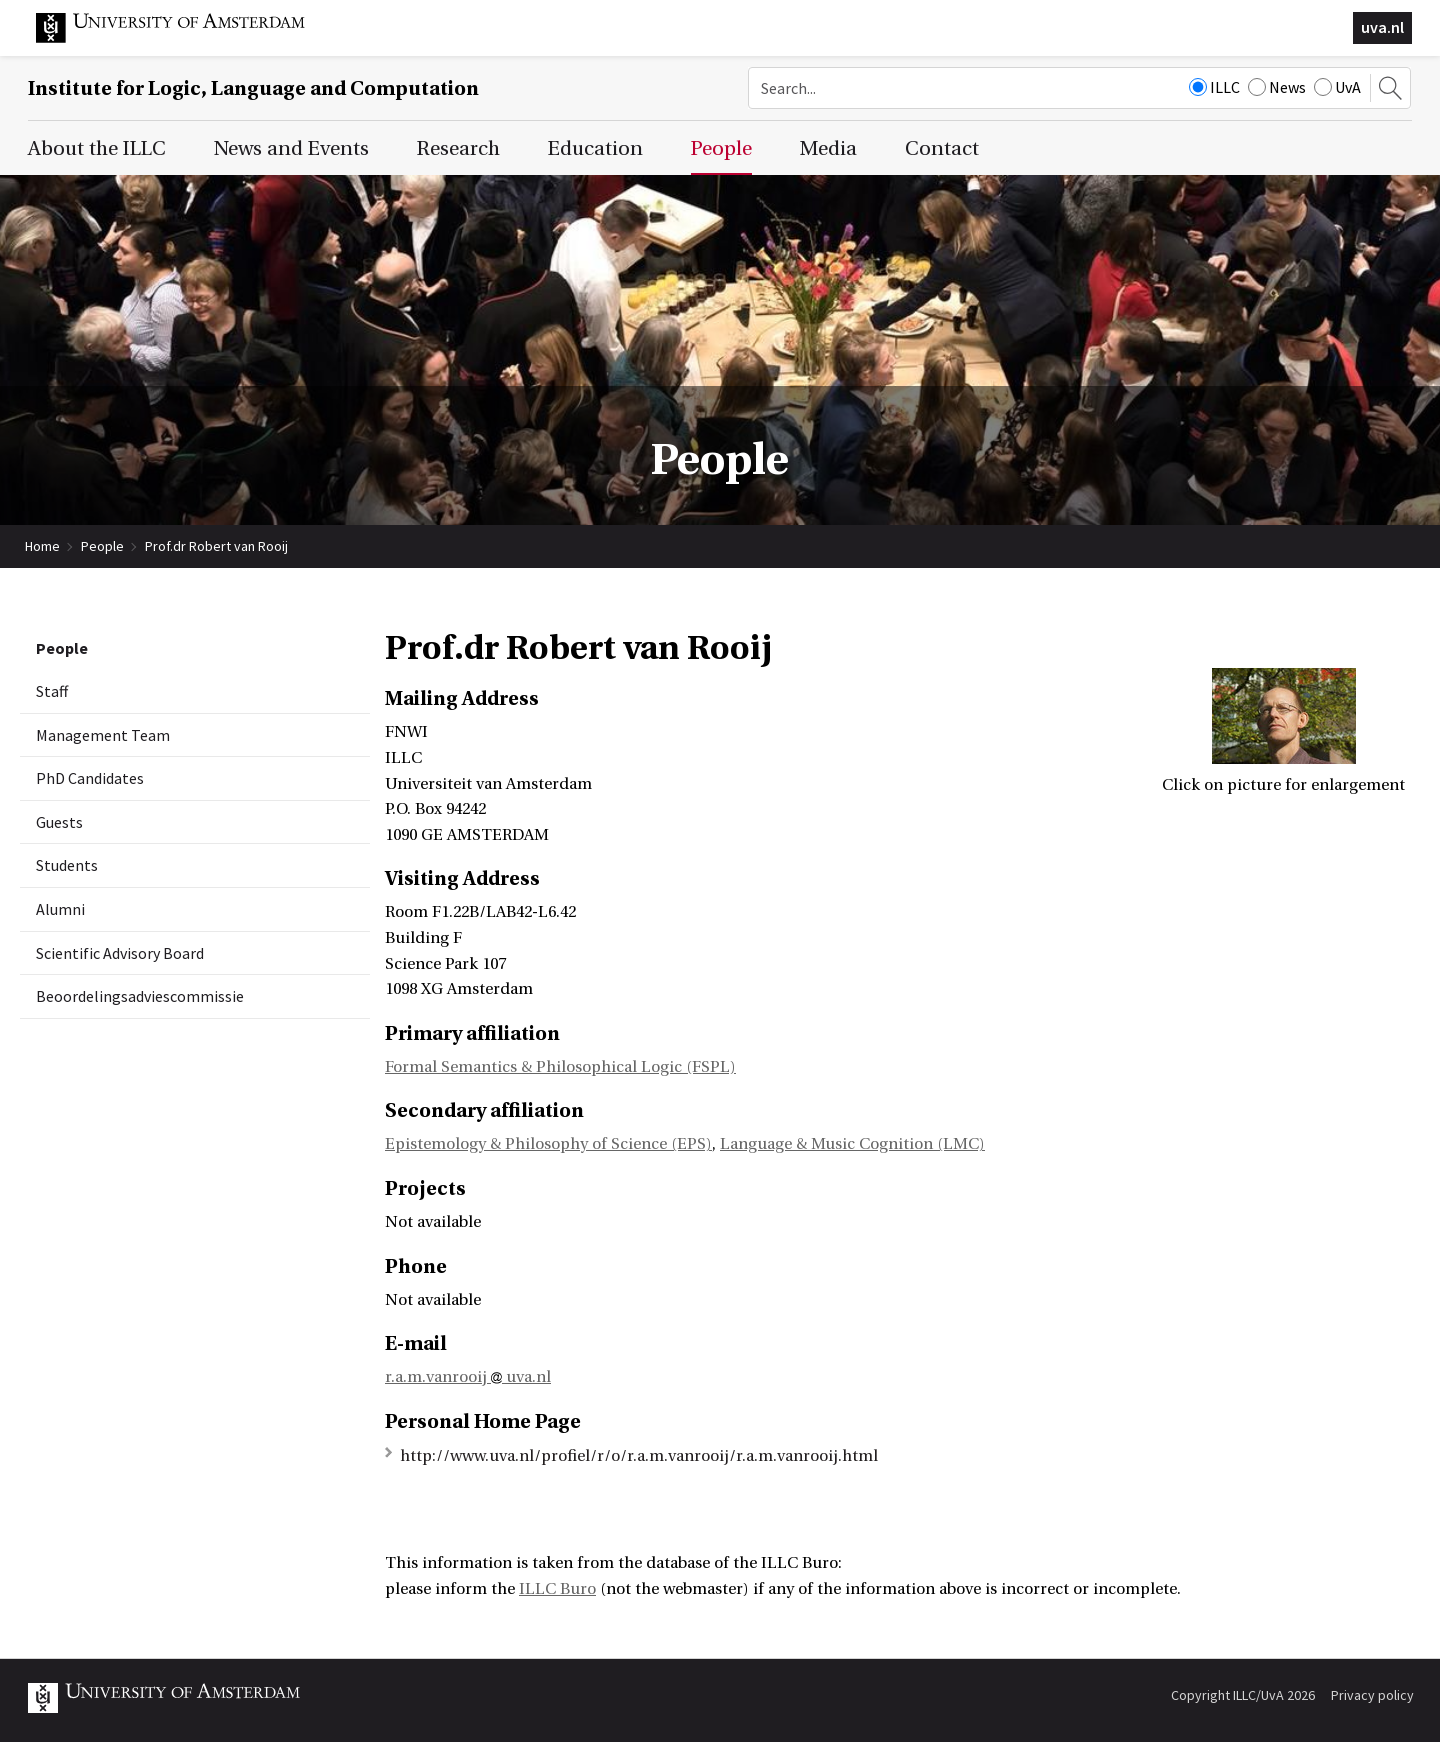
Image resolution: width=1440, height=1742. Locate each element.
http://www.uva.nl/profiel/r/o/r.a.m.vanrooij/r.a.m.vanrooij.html (639, 1456)
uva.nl (1382, 27)
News (1277, 87)
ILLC (1214, 87)
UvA (1337, 87)
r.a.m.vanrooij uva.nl (468, 1377)
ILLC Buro (557, 1589)
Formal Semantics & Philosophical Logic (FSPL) (560, 1067)
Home (42, 546)
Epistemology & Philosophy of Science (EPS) (548, 1144)
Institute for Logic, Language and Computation (253, 88)
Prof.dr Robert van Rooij (216, 546)
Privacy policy (1372, 1695)
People (102, 546)
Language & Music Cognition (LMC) (852, 1144)
